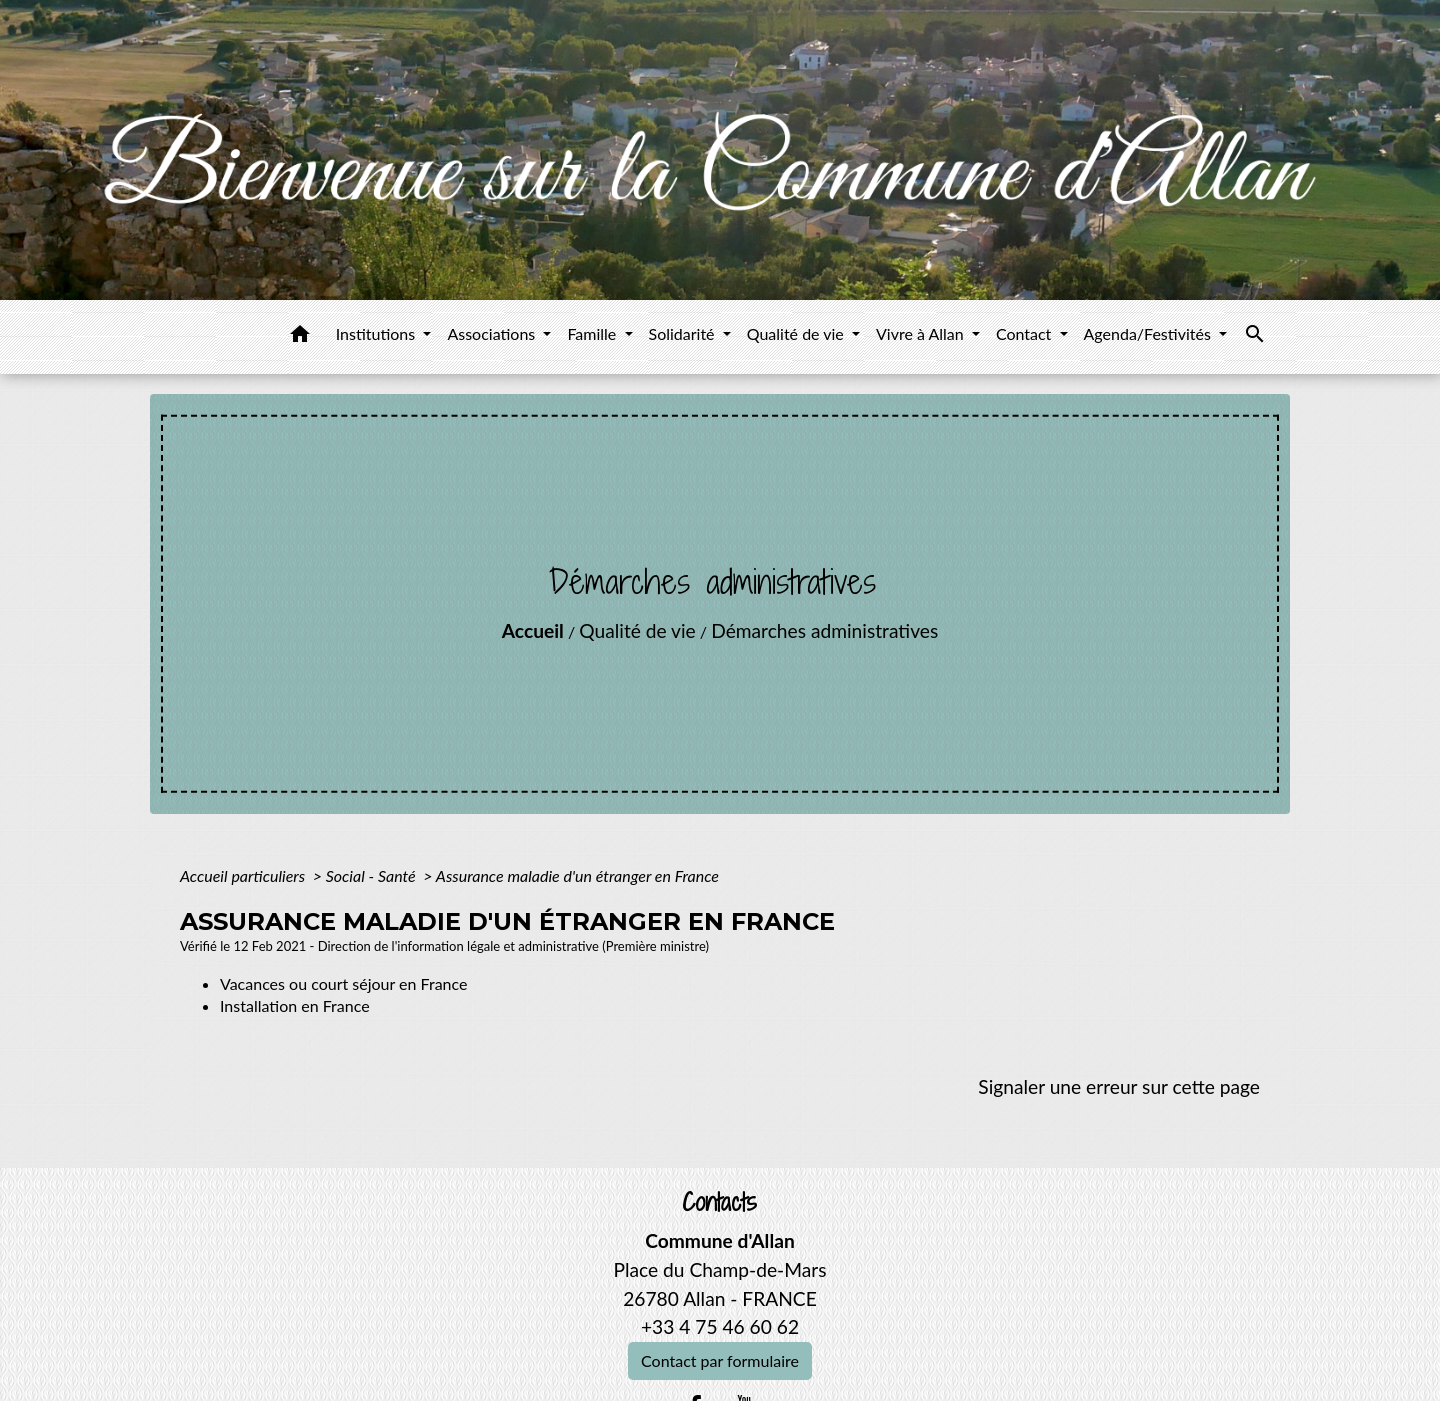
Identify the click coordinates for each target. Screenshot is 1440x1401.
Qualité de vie (637, 630)
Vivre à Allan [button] (922, 333)
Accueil (533, 630)
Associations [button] (493, 333)
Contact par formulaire (720, 1360)
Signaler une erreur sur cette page (1119, 1086)
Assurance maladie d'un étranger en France (577, 875)
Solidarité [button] (684, 333)
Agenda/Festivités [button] (1149, 333)
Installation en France (295, 1005)
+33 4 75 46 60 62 (720, 1326)
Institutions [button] (378, 333)
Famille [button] (593, 333)
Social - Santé (373, 875)
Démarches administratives (824, 630)
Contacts (719, 1202)
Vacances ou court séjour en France (343, 983)
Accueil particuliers (244, 875)
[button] (300, 337)
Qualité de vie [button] (797, 333)
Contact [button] (1026, 333)
